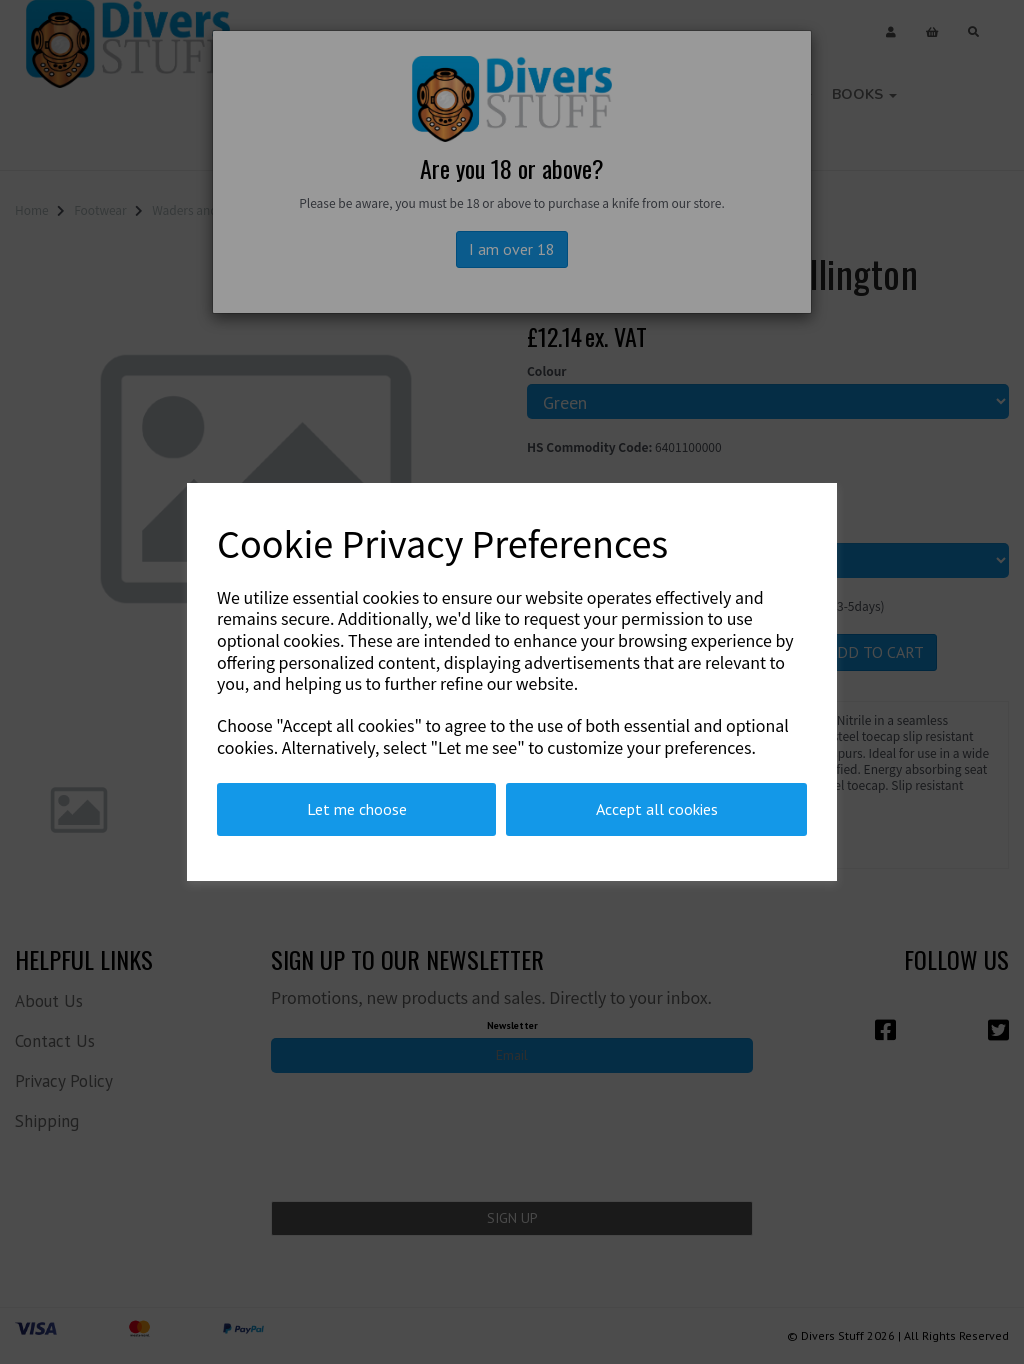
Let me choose (357, 809)
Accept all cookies (657, 809)
